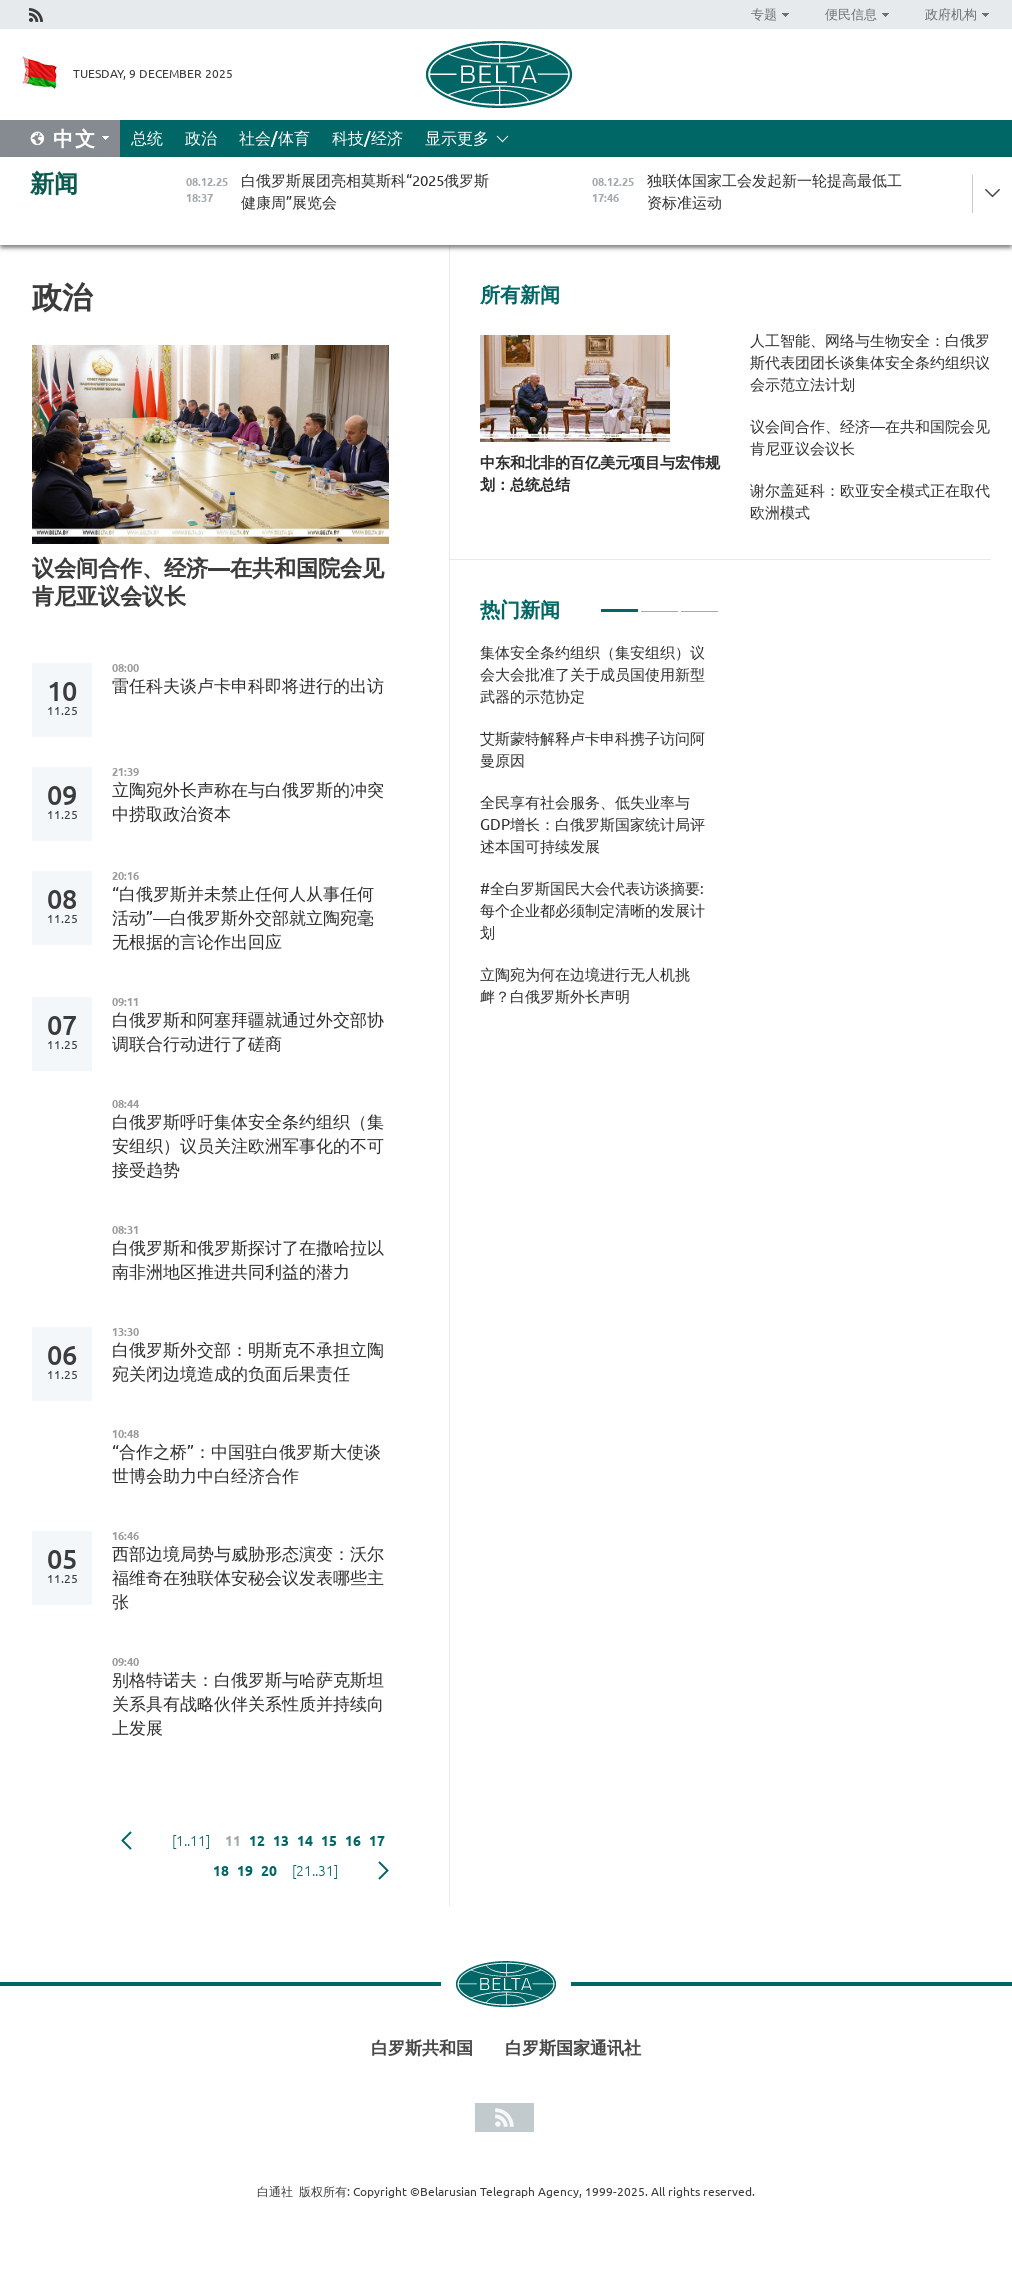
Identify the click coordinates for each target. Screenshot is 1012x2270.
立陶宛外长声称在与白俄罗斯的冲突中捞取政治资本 (248, 801)
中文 (75, 138)
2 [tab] (659, 602)
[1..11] (191, 1841)
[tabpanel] (599, 835)
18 (221, 1871)
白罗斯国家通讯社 (573, 2047)
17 (377, 1841)
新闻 (54, 183)
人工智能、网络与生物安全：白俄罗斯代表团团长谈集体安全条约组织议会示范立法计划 (870, 362)
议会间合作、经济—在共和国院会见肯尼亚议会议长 (208, 581)
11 (233, 1841)
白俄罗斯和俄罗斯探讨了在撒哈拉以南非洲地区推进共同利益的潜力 (248, 1259)
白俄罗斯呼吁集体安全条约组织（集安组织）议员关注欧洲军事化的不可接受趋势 (248, 1145)
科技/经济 (367, 138)
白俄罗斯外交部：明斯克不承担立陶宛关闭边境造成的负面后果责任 (248, 1361)
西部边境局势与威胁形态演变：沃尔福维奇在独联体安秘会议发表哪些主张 (248, 1577)
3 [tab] (699, 602)
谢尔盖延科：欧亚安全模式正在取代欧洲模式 (870, 501)
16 (353, 1841)
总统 (147, 138)
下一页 (383, 1871)
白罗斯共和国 (422, 2047)
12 (257, 1841)
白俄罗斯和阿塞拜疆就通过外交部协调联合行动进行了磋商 (248, 1031)
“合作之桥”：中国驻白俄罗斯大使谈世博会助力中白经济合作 (246, 1463)
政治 (201, 138)
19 (245, 1871)
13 (281, 1841)
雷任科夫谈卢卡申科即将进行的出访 (248, 685)
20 (269, 1871)
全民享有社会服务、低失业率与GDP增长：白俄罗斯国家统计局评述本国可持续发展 (592, 824)
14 (305, 1841)
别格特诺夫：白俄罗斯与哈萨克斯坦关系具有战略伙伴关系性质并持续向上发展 (248, 1703)
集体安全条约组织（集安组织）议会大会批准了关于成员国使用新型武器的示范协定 (592, 674)
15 (329, 1841)
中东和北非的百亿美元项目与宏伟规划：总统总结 (600, 473)
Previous (126, 1841)
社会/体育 (274, 138)
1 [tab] (619, 602)
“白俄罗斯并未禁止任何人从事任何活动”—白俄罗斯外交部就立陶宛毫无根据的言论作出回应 (243, 917)
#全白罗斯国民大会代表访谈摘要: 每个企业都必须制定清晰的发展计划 (592, 910)
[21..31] (315, 1871)
